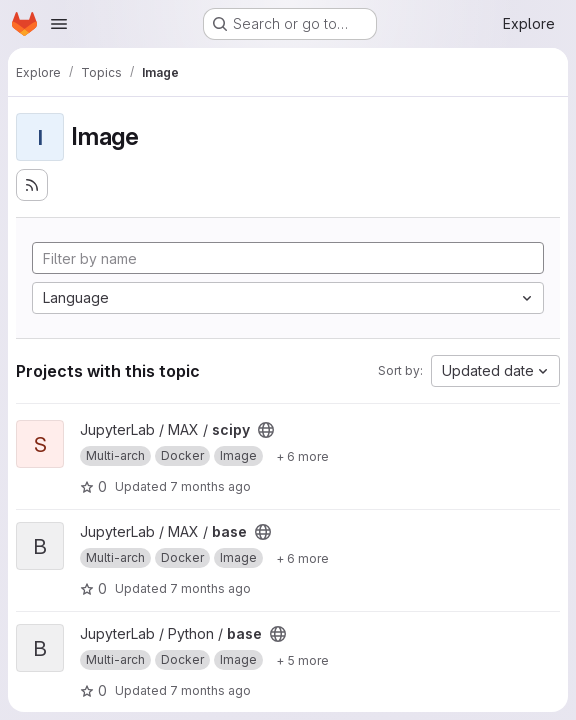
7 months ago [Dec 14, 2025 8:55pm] (210, 690)
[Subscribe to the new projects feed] (32, 185)
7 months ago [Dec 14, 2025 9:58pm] (210, 486)
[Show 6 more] (302, 456)
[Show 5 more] (302, 660)
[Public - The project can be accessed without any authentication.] (266, 430)
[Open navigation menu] (59, 24)
